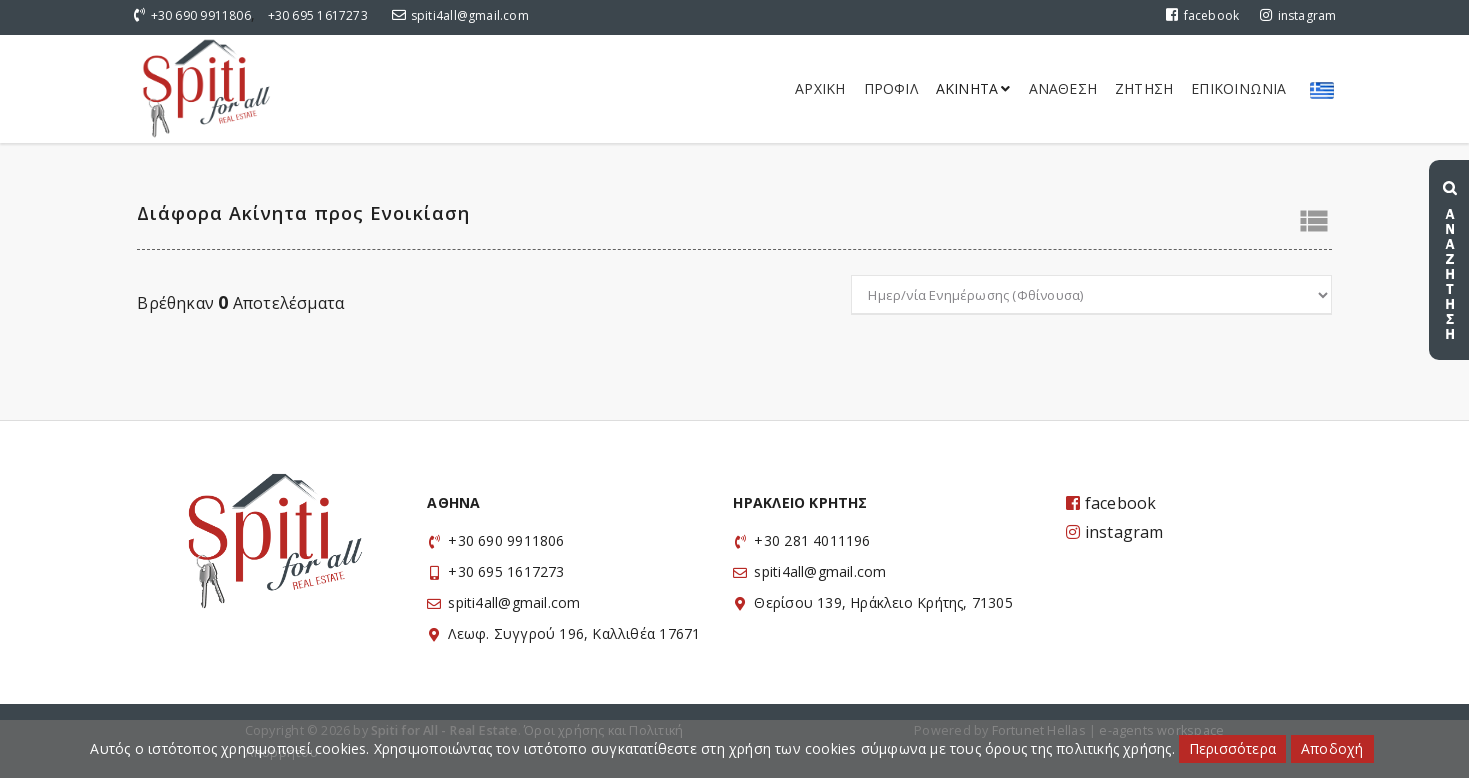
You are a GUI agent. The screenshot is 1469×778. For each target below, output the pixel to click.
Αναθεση (1063, 88)
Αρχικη (820, 88)
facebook (1202, 15)
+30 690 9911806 (201, 15)
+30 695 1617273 (318, 15)
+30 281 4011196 (812, 540)
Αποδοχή (1332, 748)
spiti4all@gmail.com (470, 15)
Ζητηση (1144, 88)
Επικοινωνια (1238, 88)
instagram (1298, 15)
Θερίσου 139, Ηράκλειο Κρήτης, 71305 (883, 602)
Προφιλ (891, 88)
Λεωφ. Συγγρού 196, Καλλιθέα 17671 (574, 633)
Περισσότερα (1232, 748)
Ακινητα (973, 88)
